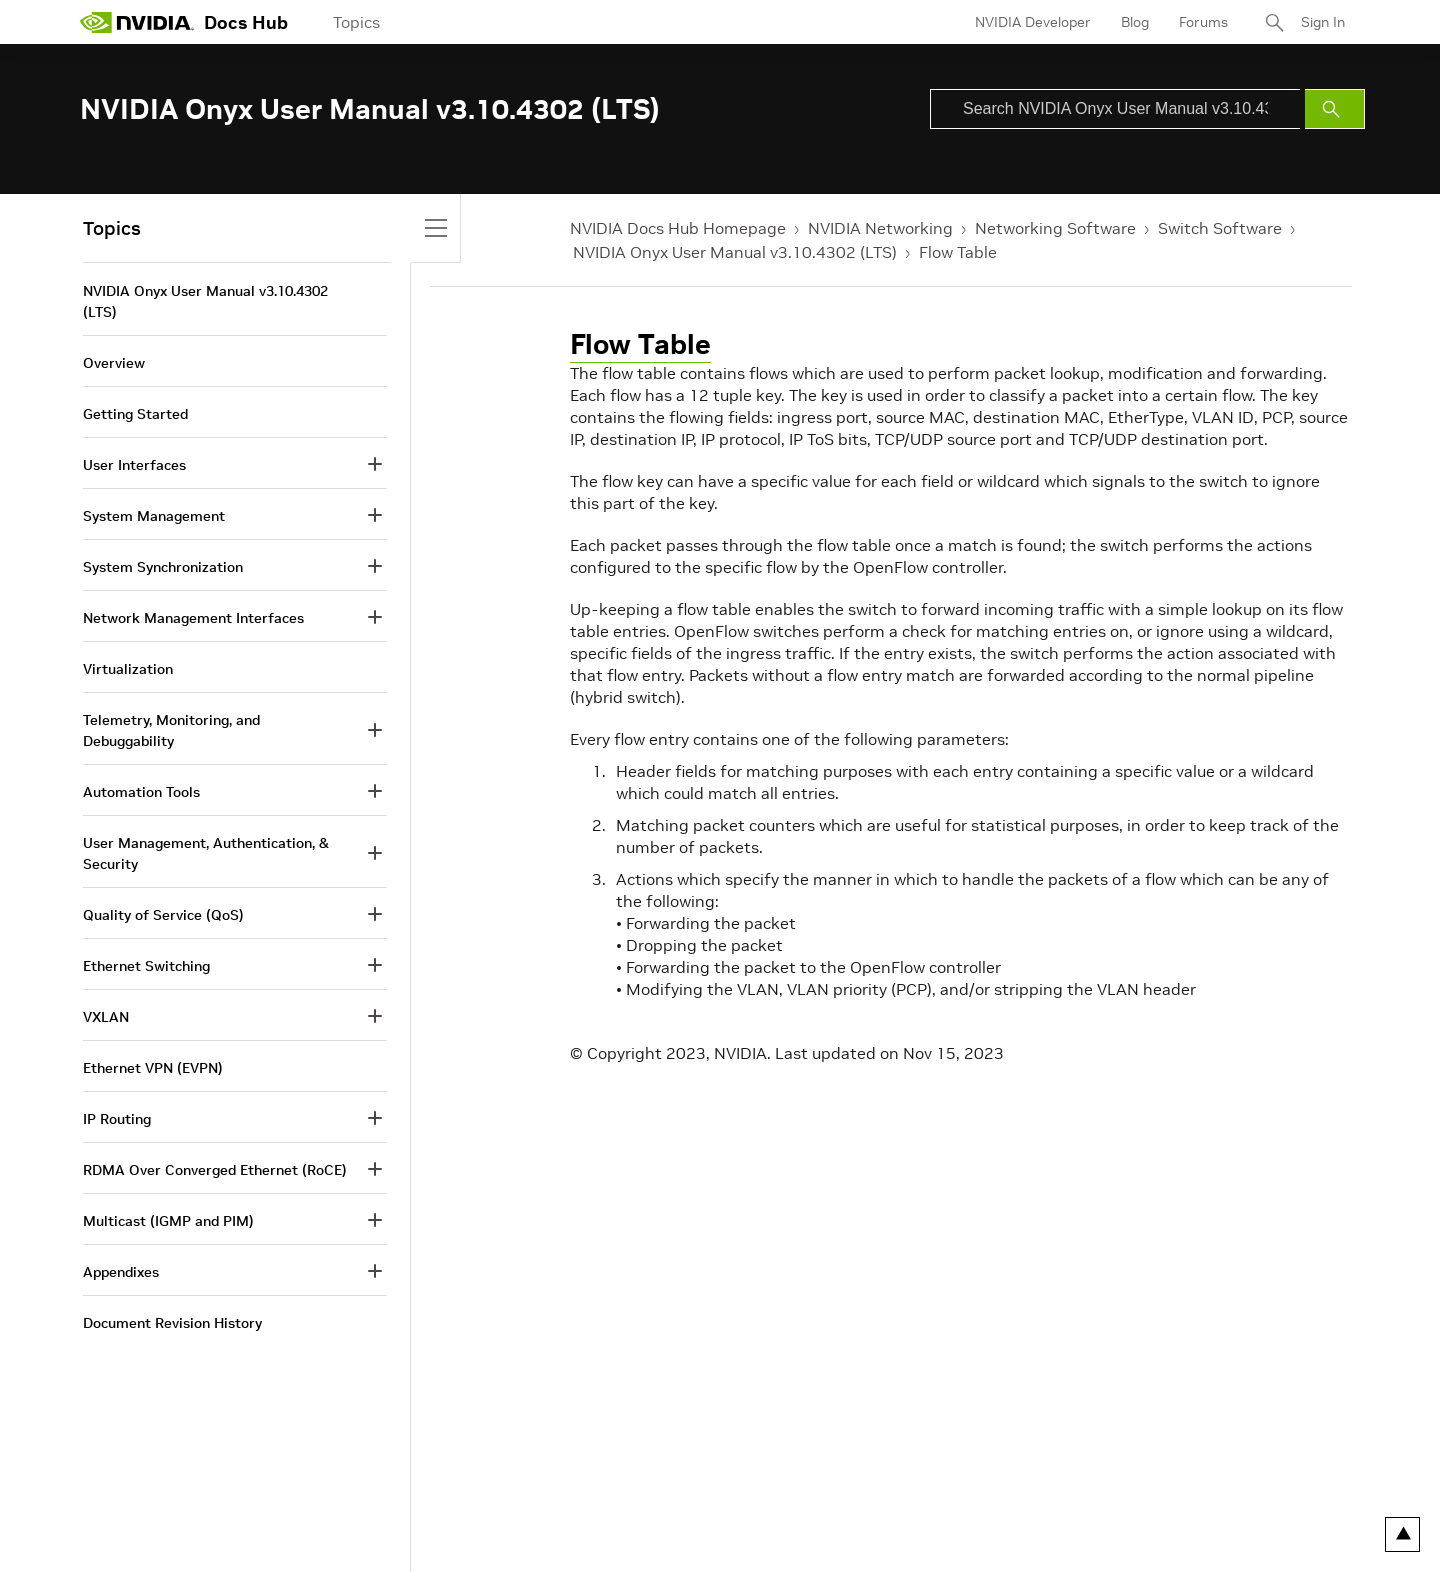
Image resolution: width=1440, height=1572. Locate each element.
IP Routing (117, 1119)
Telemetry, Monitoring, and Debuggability (171, 730)
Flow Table (958, 252)
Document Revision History (172, 1323)
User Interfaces (134, 465)
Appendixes (121, 1272)
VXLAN (106, 1017)
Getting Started (135, 414)
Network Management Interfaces (193, 618)
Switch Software (1220, 228)
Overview (114, 363)
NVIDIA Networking (880, 228)
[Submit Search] (1335, 109)
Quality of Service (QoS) (163, 915)
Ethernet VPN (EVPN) (153, 1068)
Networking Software (1055, 228)
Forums (1203, 22)
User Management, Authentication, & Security (206, 853)
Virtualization (128, 669)
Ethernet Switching (146, 966)
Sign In (1323, 22)
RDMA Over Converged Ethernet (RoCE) (215, 1170)
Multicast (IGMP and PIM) (168, 1221)
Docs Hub (246, 22)
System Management (154, 516)
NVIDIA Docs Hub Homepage (678, 228)
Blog (1135, 22)
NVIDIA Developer (1033, 22)
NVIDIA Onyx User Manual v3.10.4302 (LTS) (735, 252)
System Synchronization (163, 567)
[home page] (137, 22)
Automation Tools (141, 792)
